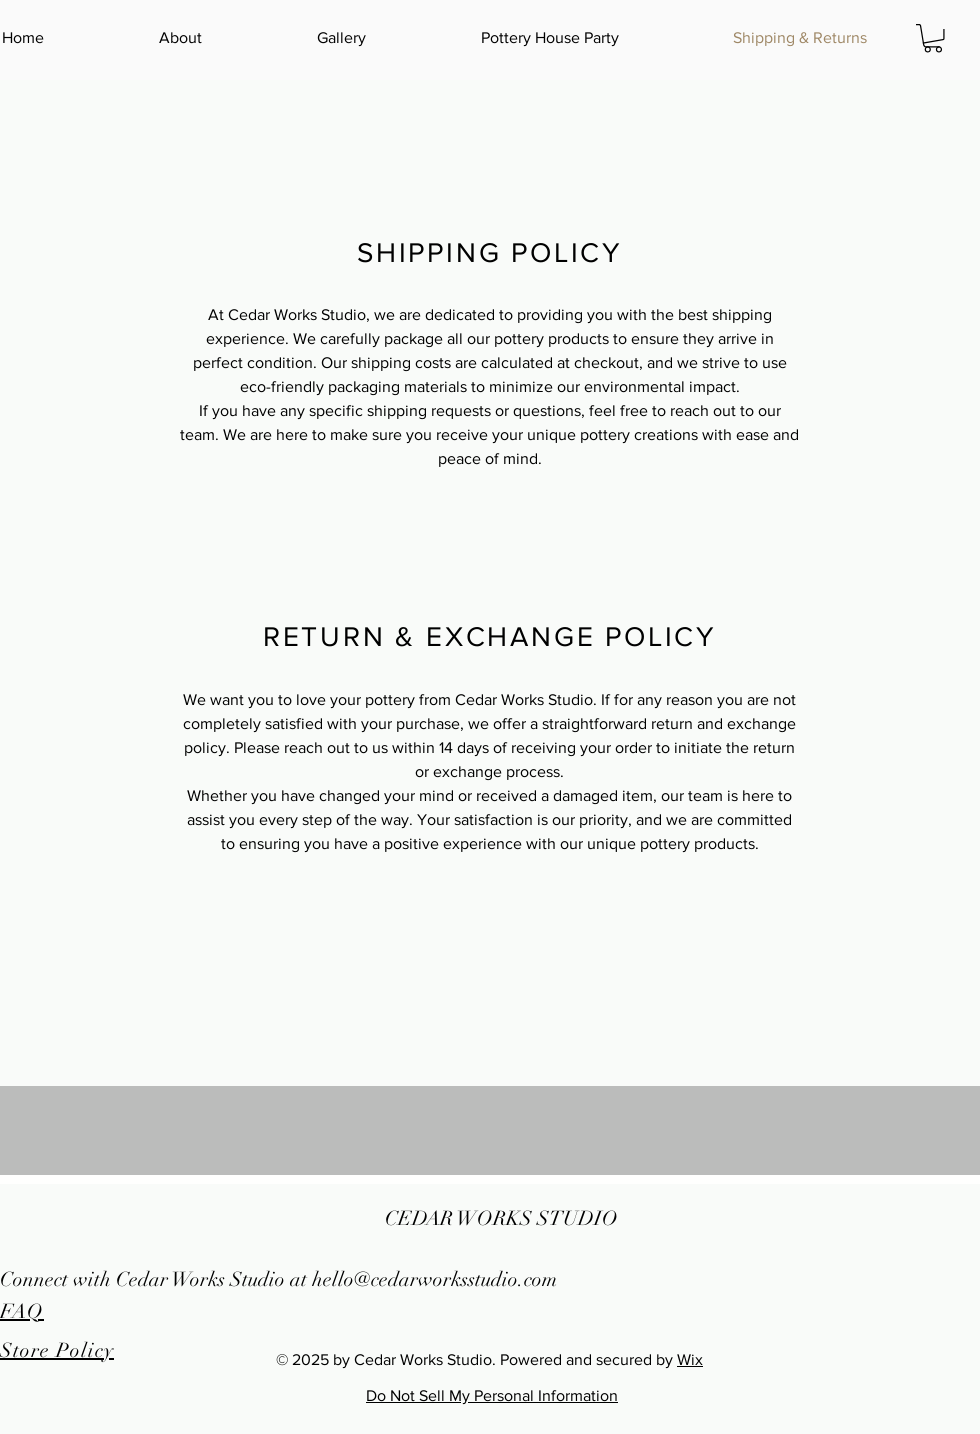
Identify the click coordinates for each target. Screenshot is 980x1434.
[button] (933, 38)
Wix (690, 1359)
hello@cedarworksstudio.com (434, 1279)
